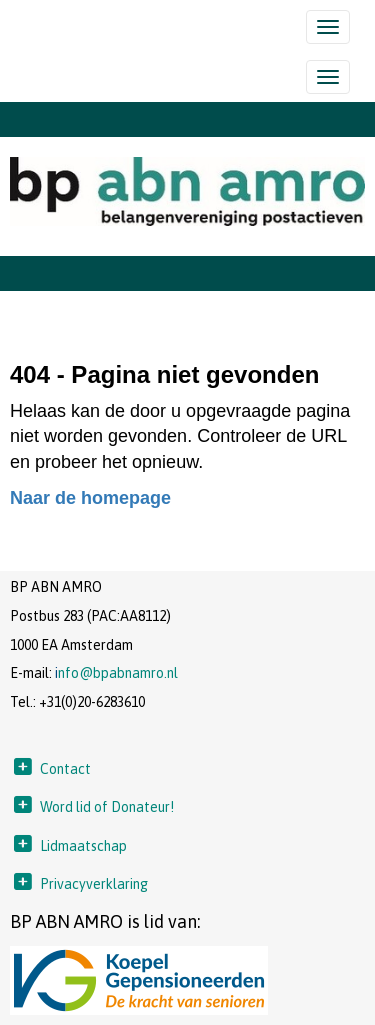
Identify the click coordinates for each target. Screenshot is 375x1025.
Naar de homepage (90, 498)
